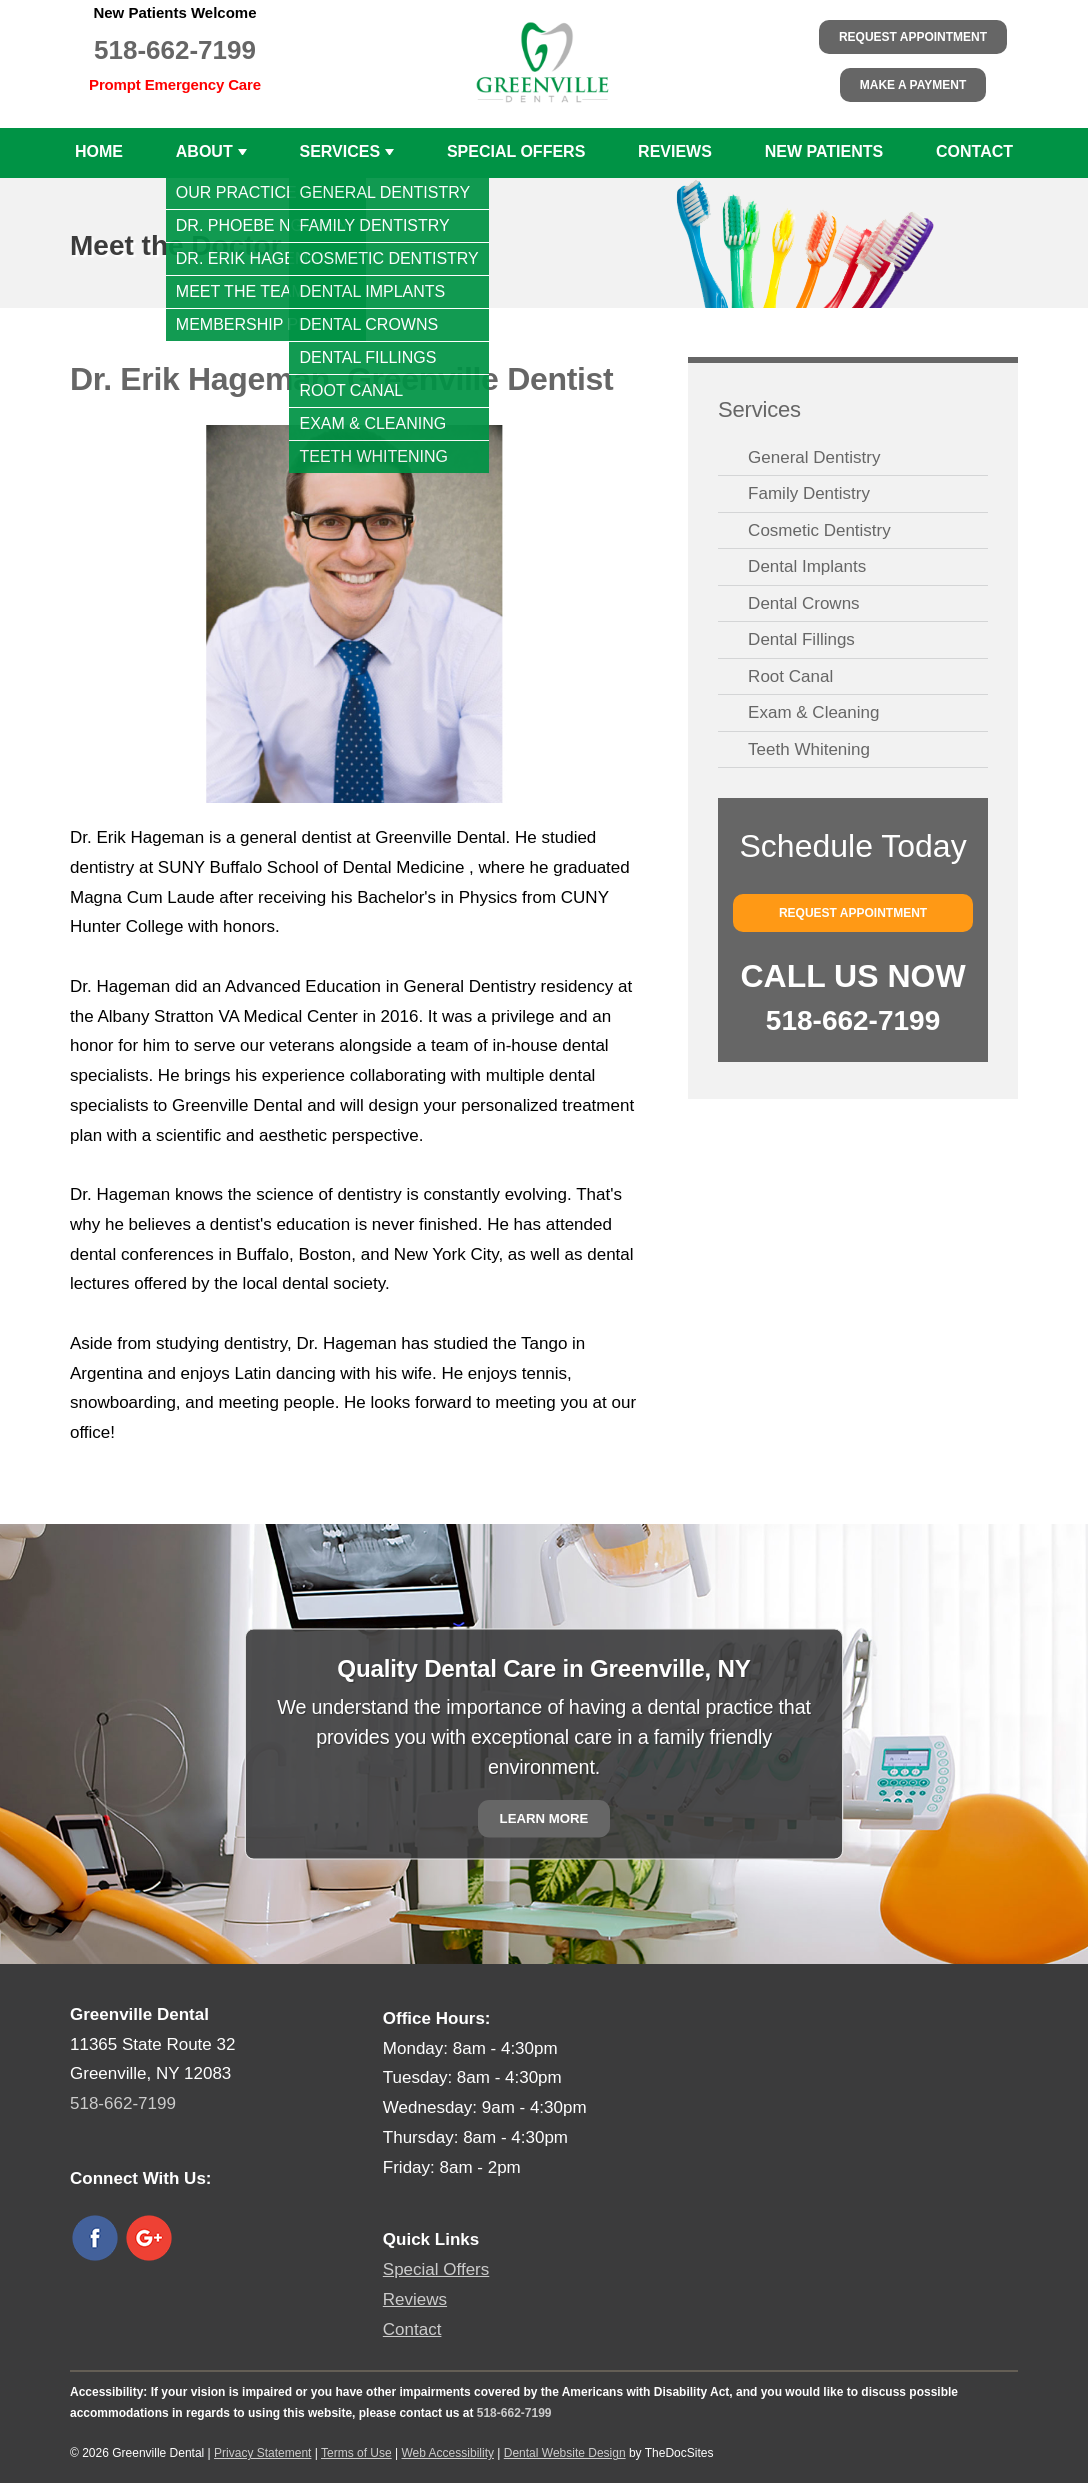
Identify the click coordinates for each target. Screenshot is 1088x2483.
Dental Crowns (804, 603)
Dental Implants (807, 566)
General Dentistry (814, 457)
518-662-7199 (175, 50)
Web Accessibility (447, 2453)
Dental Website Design (565, 2453)
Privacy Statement (262, 2453)
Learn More (544, 1818)
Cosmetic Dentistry (819, 530)
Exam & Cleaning (813, 712)
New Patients (824, 151)
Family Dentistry (809, 493)
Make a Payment (913, 85)
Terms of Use (356, 2453)
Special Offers (516, 151)
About (204, 151)
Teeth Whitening (809, 749)
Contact (974, 151)
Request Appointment (913, 37)
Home (99, 151)
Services (339, 151)
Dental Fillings (801, 639)
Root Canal (790, 676)
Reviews (675, 151)
